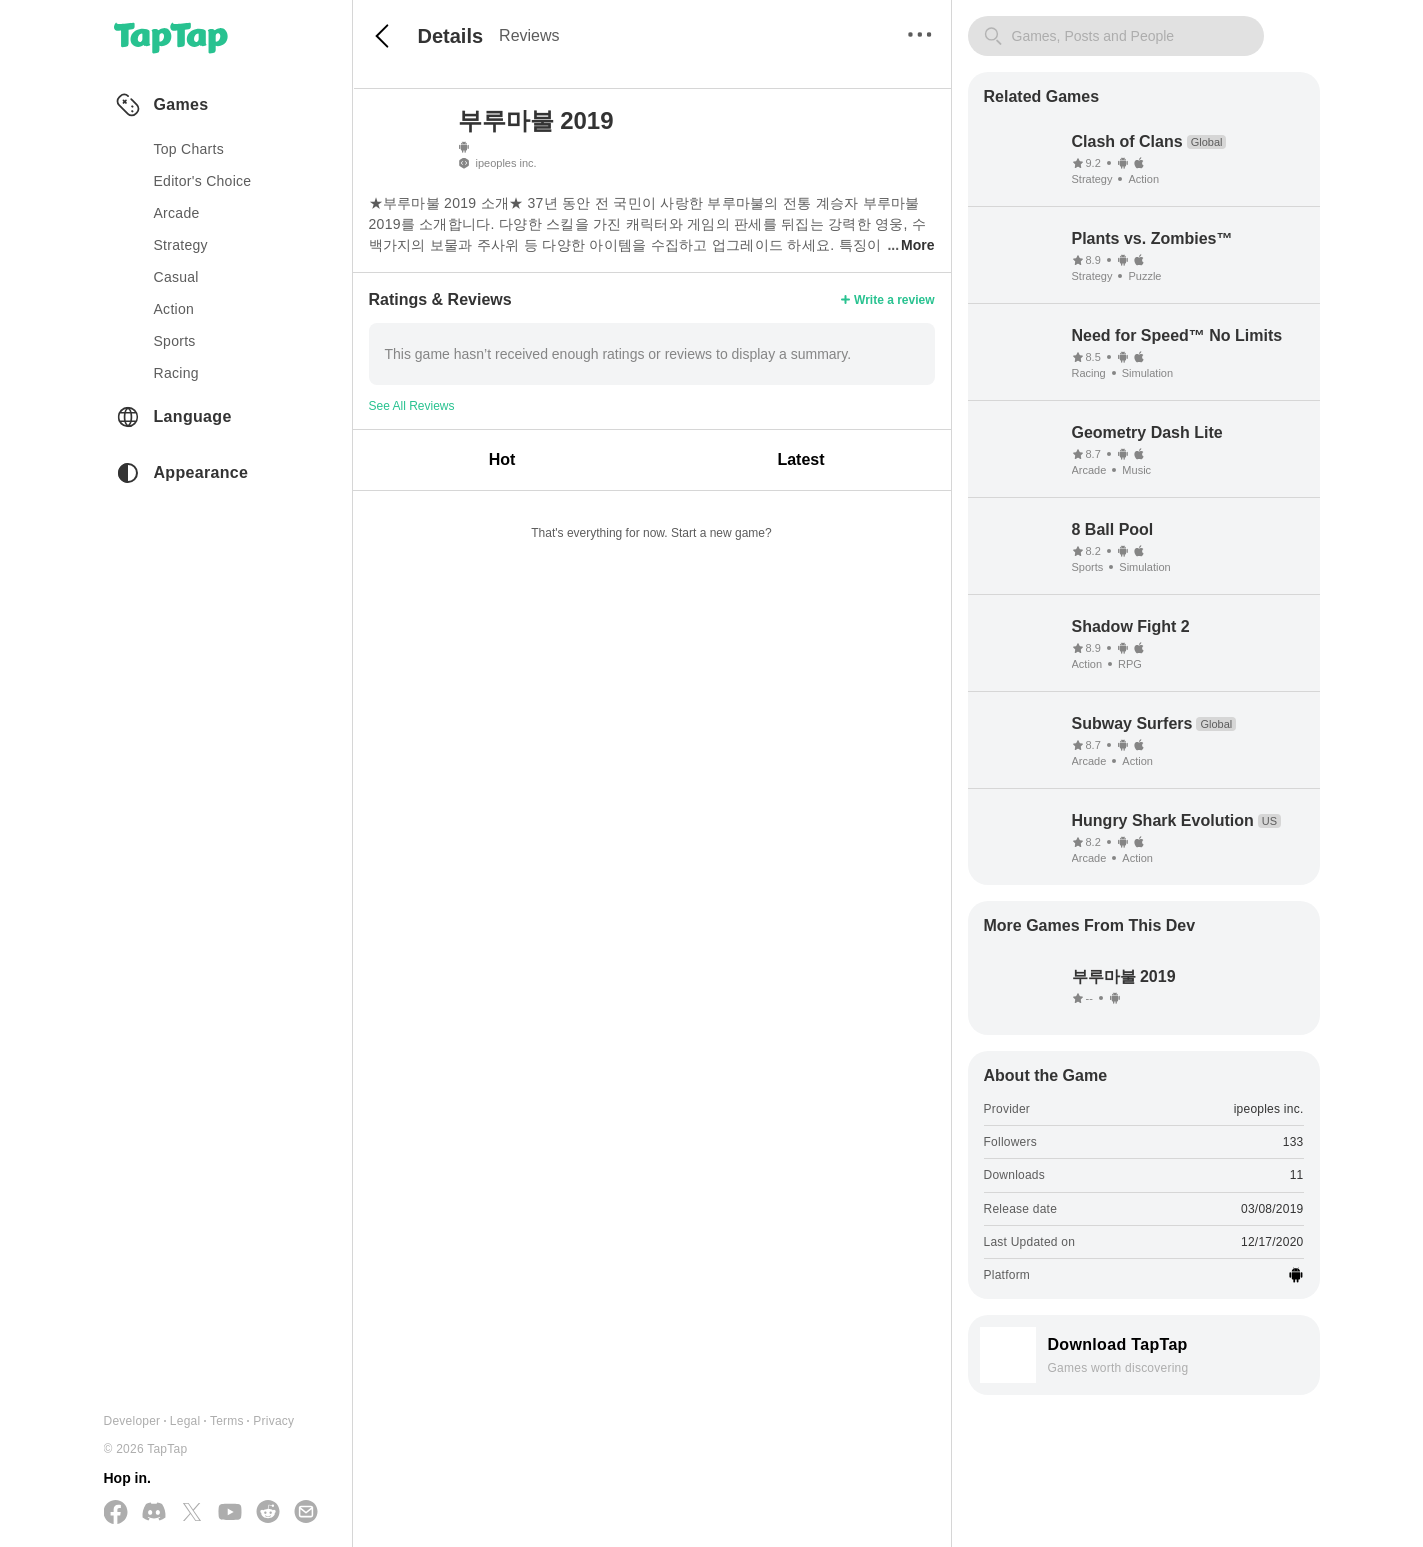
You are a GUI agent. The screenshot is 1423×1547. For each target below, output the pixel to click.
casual (176, 277)
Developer (132, 1421)
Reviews (529, 35)
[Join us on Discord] (154, 1513)
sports (175, 341)
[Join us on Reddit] (268, 1513)
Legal (185, 1421)
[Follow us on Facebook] (116, 1513)
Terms (227, 1421)
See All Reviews (412, 406)
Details (451, 36)
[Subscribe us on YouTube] (230, 1513)
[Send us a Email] (306, 1513)
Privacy (273, 1421)
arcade (177, 213)
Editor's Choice (203, 181)
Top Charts (189, 149)
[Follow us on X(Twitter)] (192, 1513)
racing (176, 373)
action (174, 309)
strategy (181, 245)
